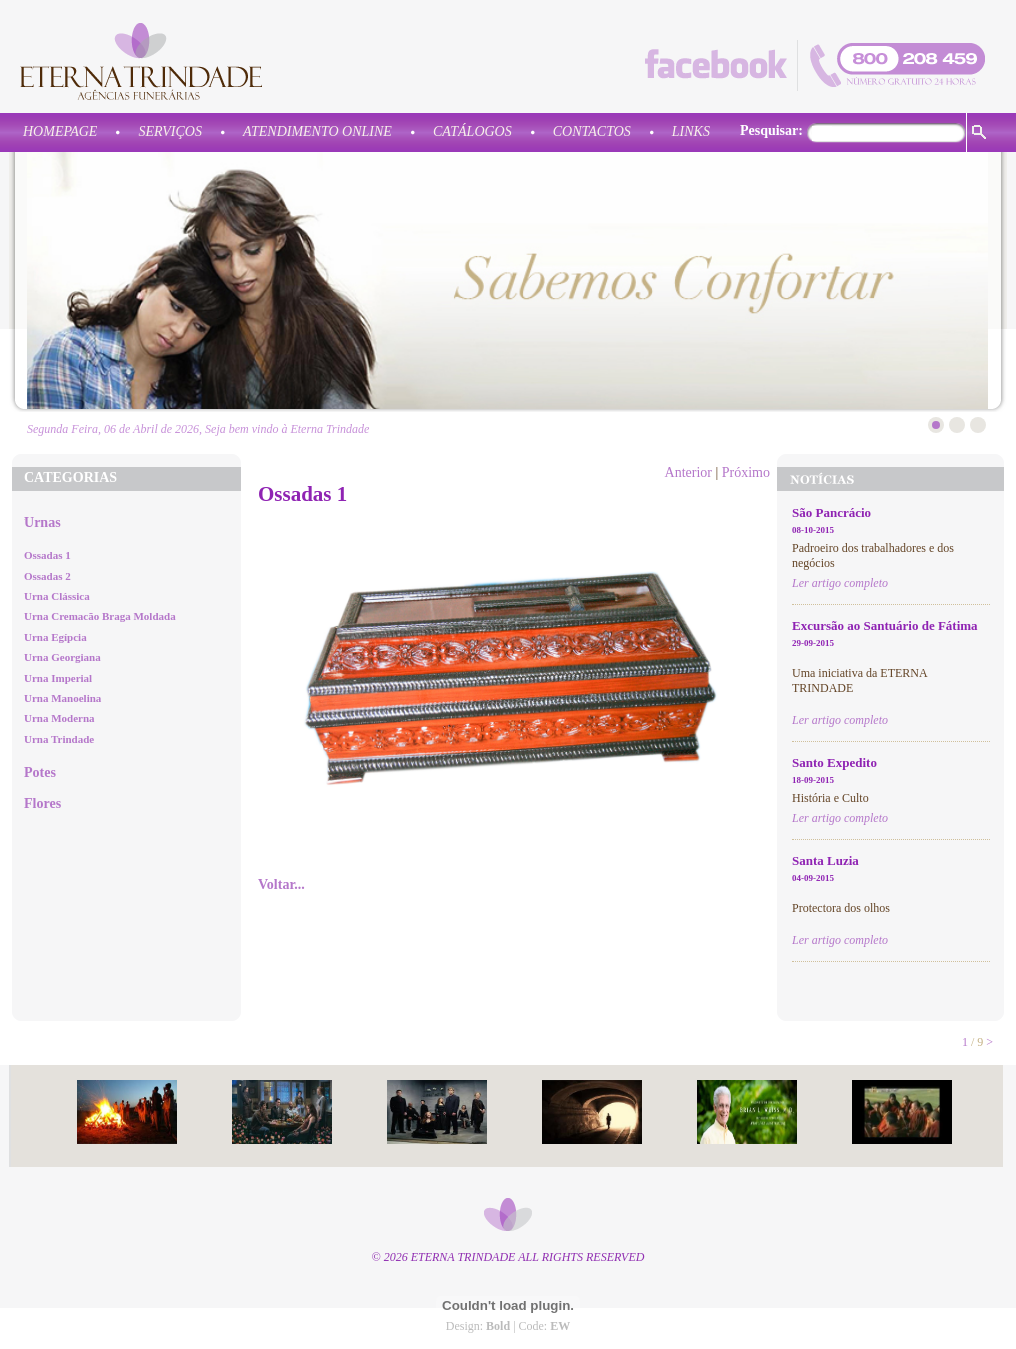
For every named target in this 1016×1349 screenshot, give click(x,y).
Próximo (746, 472)
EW (560, 1326)
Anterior (688, 472)
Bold (498, 1326)
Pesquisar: (771, 130)
